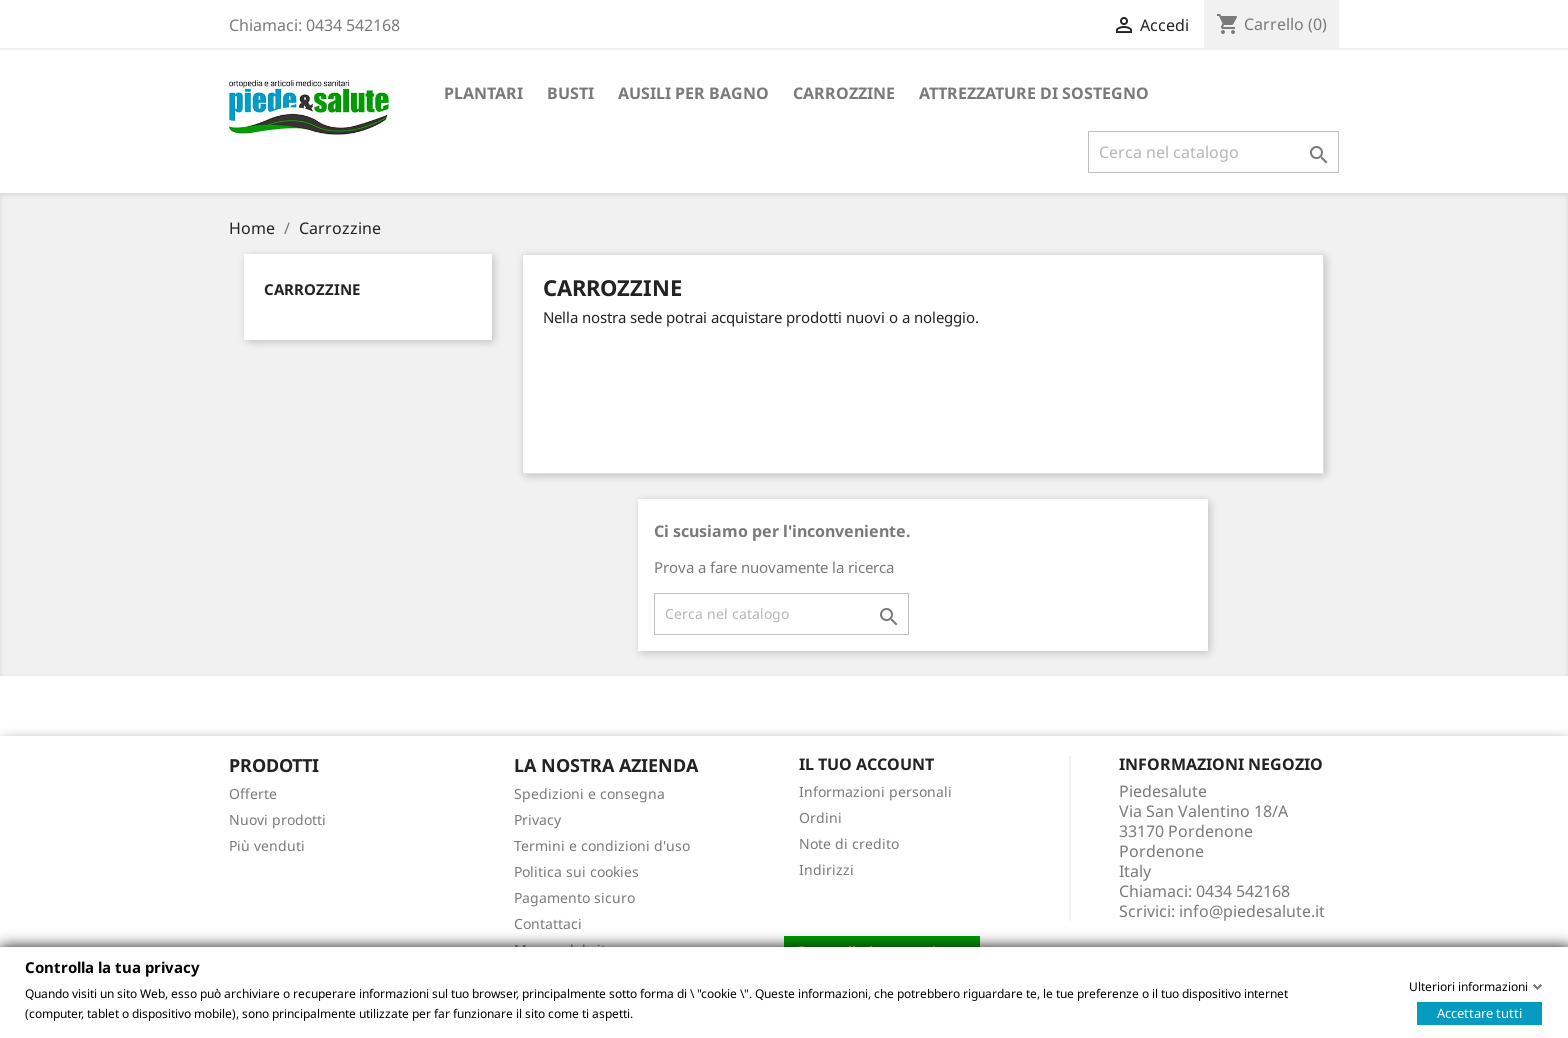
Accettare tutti (1479, 1012)
